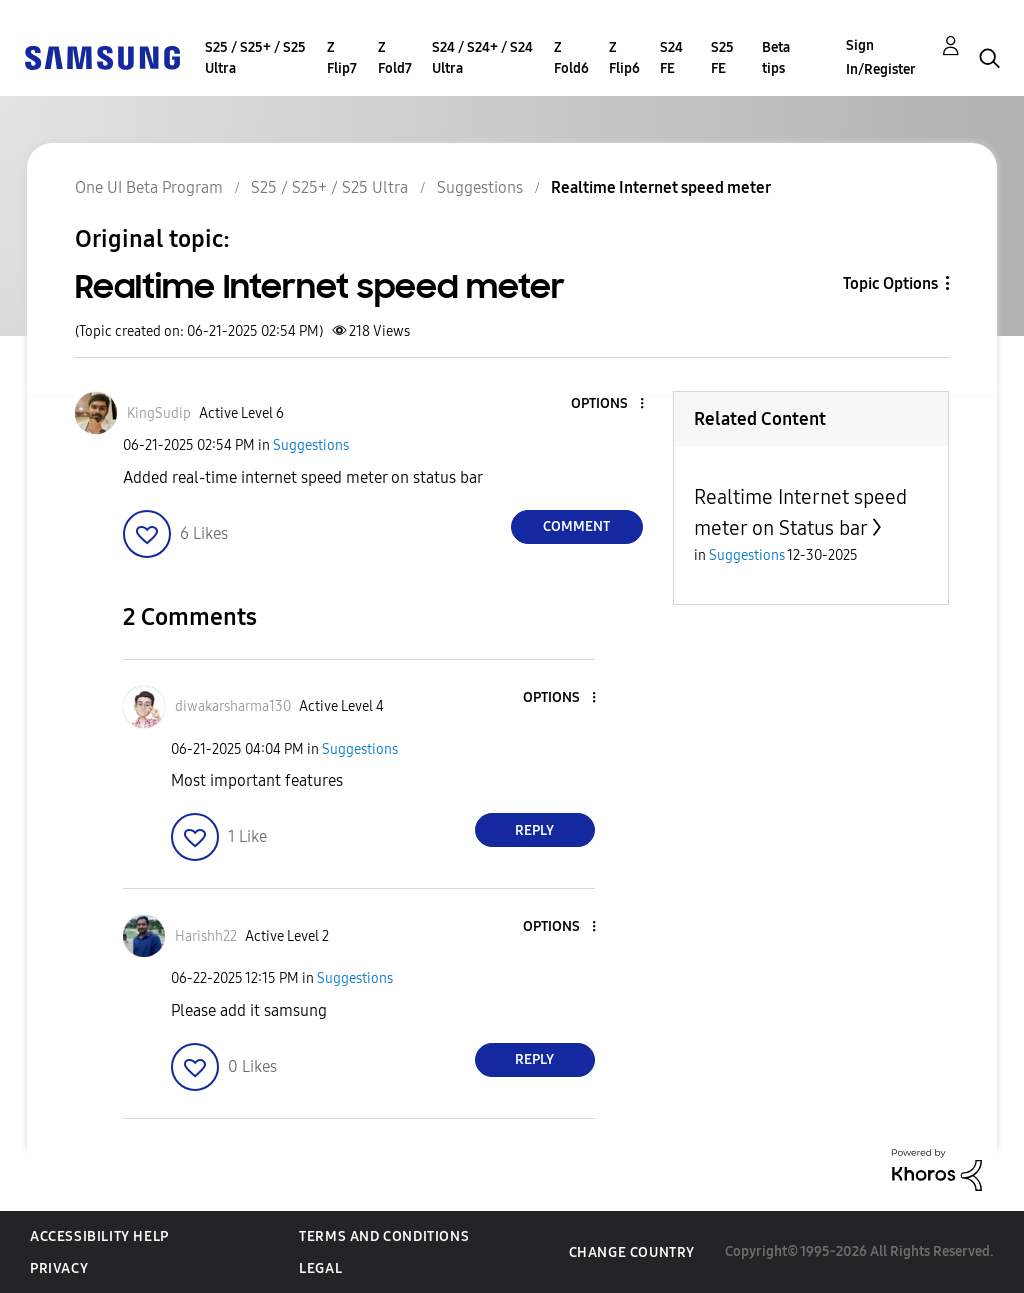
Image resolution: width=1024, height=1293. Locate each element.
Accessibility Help (99, 1236)
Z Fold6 (571, 58)
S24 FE (671, 58)
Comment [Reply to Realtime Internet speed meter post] (576, 526)
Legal (320, 1268)
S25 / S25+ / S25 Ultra (255, 58)
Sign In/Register (881, 57)
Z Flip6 (624, 58)
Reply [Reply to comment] (534, 830)
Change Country (632, 1252)
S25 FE (722, 58)
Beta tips (776, 58)
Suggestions (311, 445)
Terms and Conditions (384, 1236)
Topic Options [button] (890, 283)
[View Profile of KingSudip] (159, 413)
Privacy (59, 1268)
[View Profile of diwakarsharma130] (233, 706)
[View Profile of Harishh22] (206, 936)
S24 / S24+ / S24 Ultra (482, 58)
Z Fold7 (395, 58)
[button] (608, 404)
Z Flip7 (342, 58)
